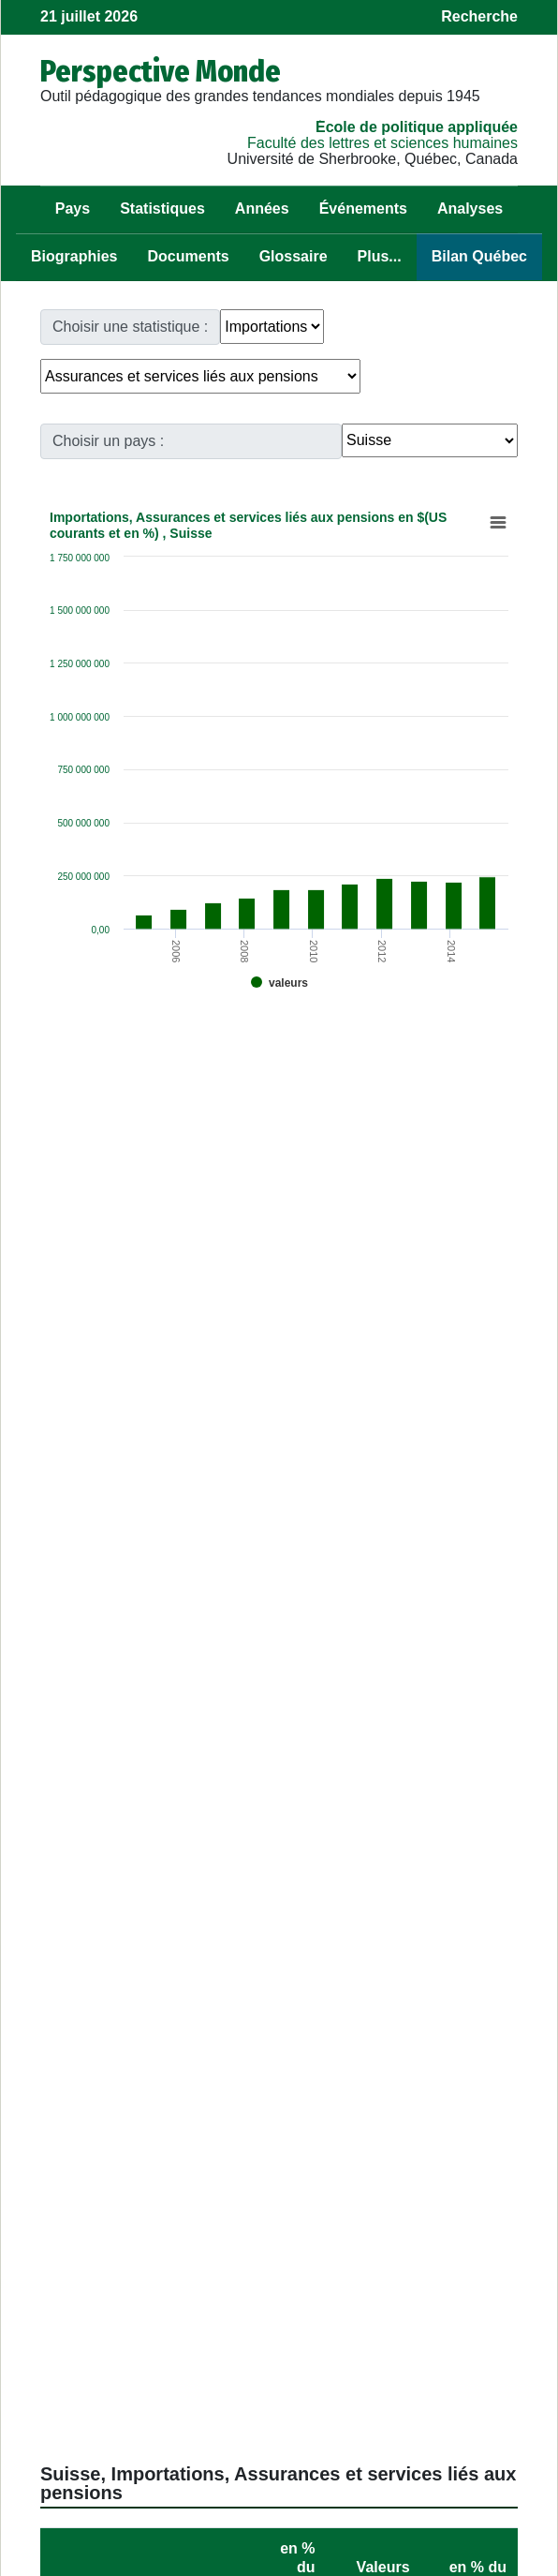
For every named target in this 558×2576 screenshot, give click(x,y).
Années (262, 208)
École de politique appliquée (417, 127)
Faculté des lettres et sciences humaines (382, 143)
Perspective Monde (160, 71)
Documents (188, 256)
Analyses (470, 208)
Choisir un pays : (108, 441)
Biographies (74, 256)
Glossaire (293, 256)
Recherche (479, 16)
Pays (72, 208)
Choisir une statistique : (130, 327)
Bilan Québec (479, 256)
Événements (363, 208)
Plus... (380, 256)
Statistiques (162, 208)
